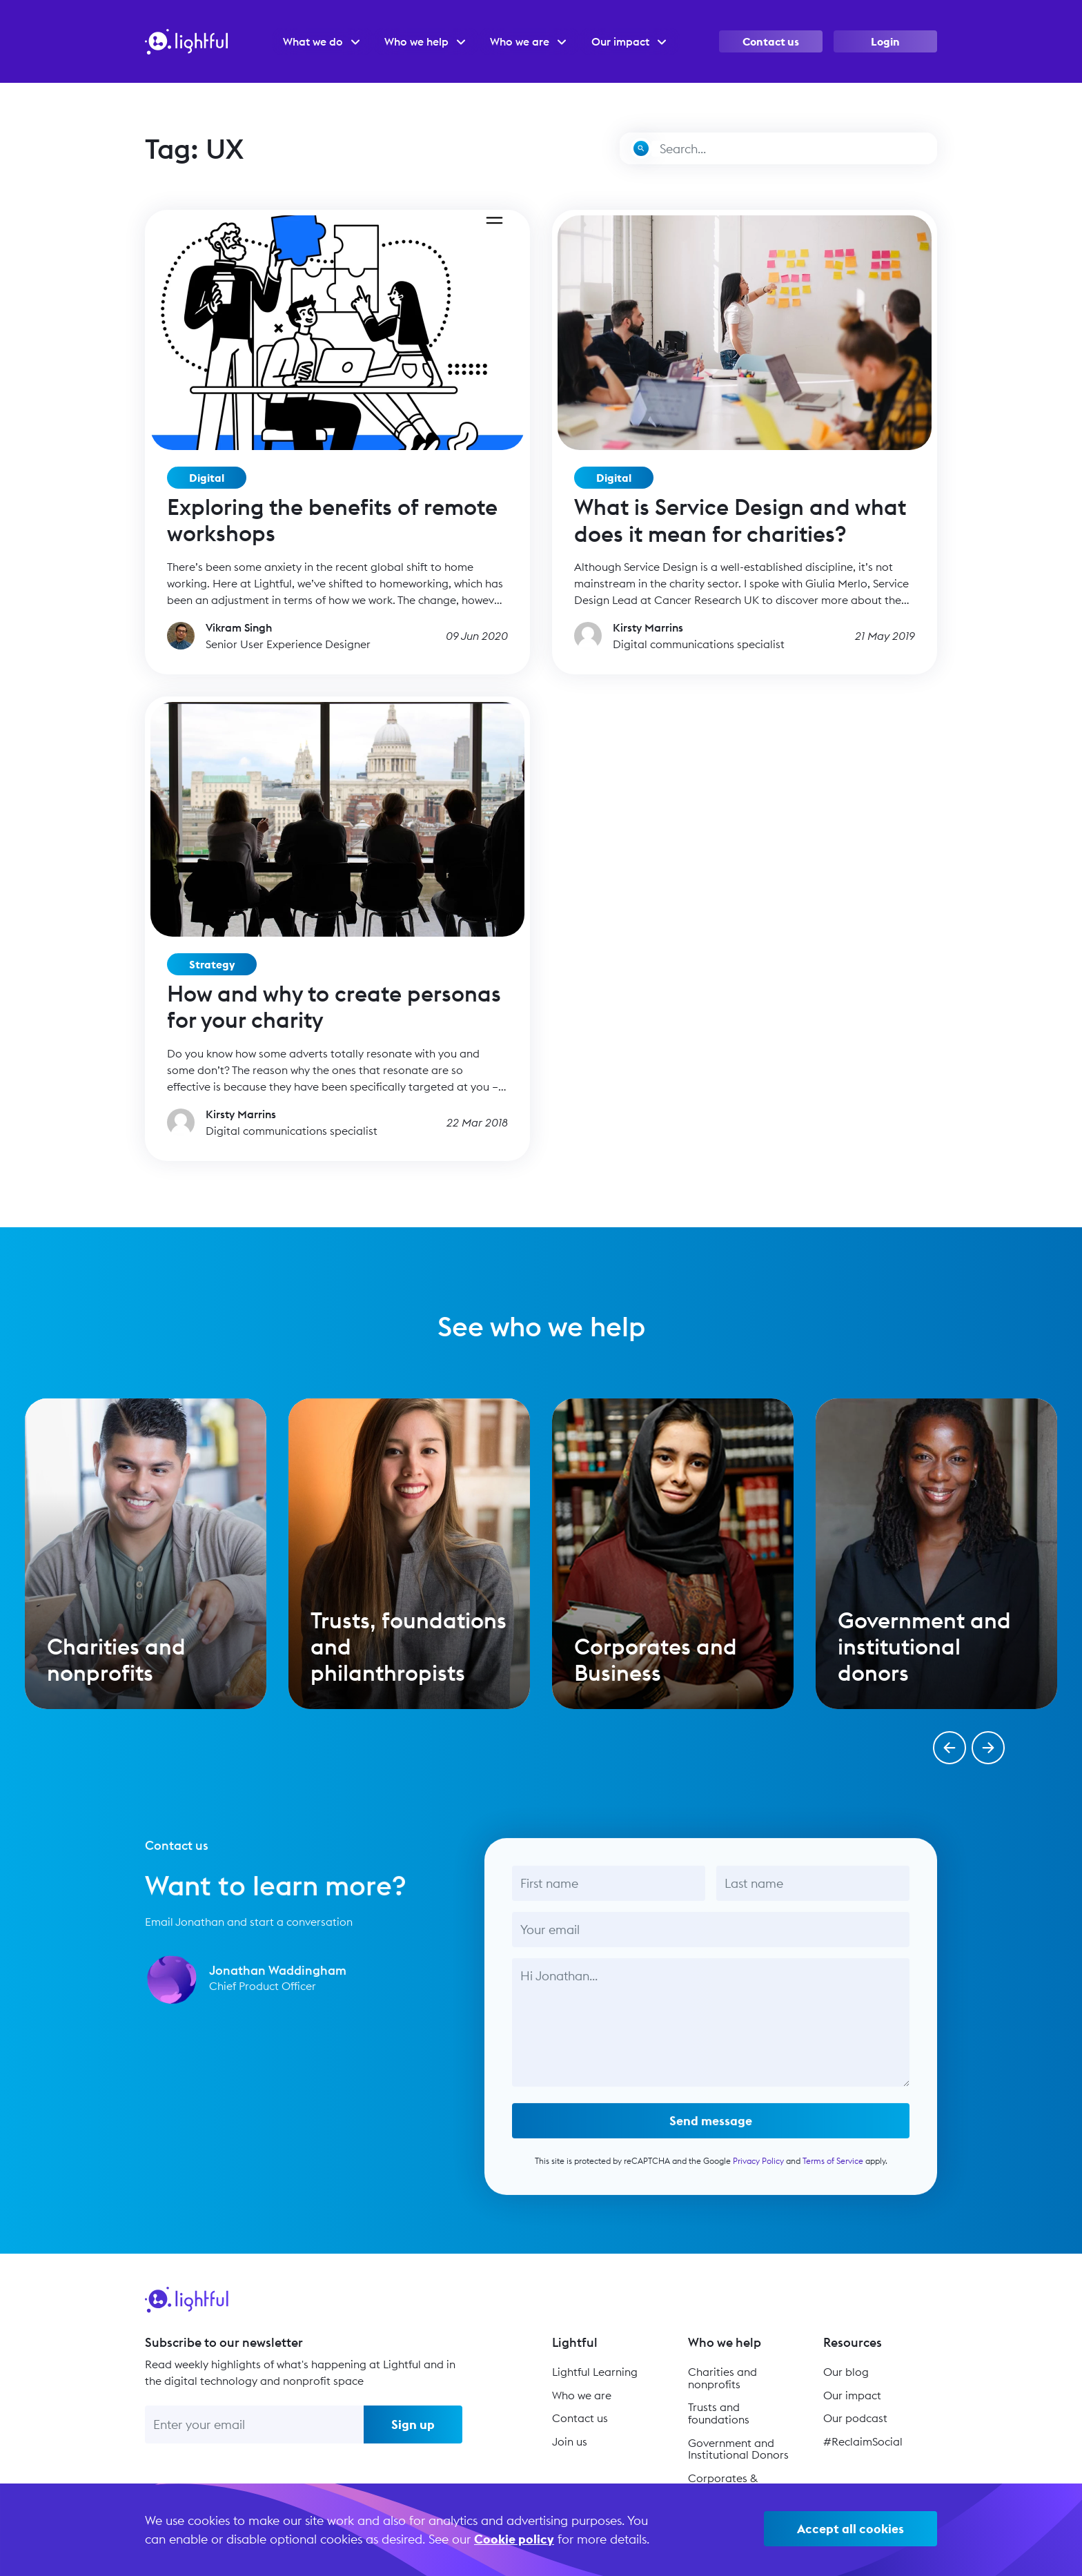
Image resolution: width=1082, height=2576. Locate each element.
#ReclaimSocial (863, 2441)
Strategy (212, 964)
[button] (949, 1747)
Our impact (852, 2395)
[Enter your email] (254, 2424)
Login (885, 41)
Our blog (846, 2372)
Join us (569, 2441)
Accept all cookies (850, 2529)
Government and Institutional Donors (738, 2449)
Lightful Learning (595, 2372)
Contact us (770, 41)
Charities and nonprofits (722, 2378)
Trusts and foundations (718, 2413)
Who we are (581, 2395)
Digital (206, 478)
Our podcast (855, 2418)
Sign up (413, 2424)
